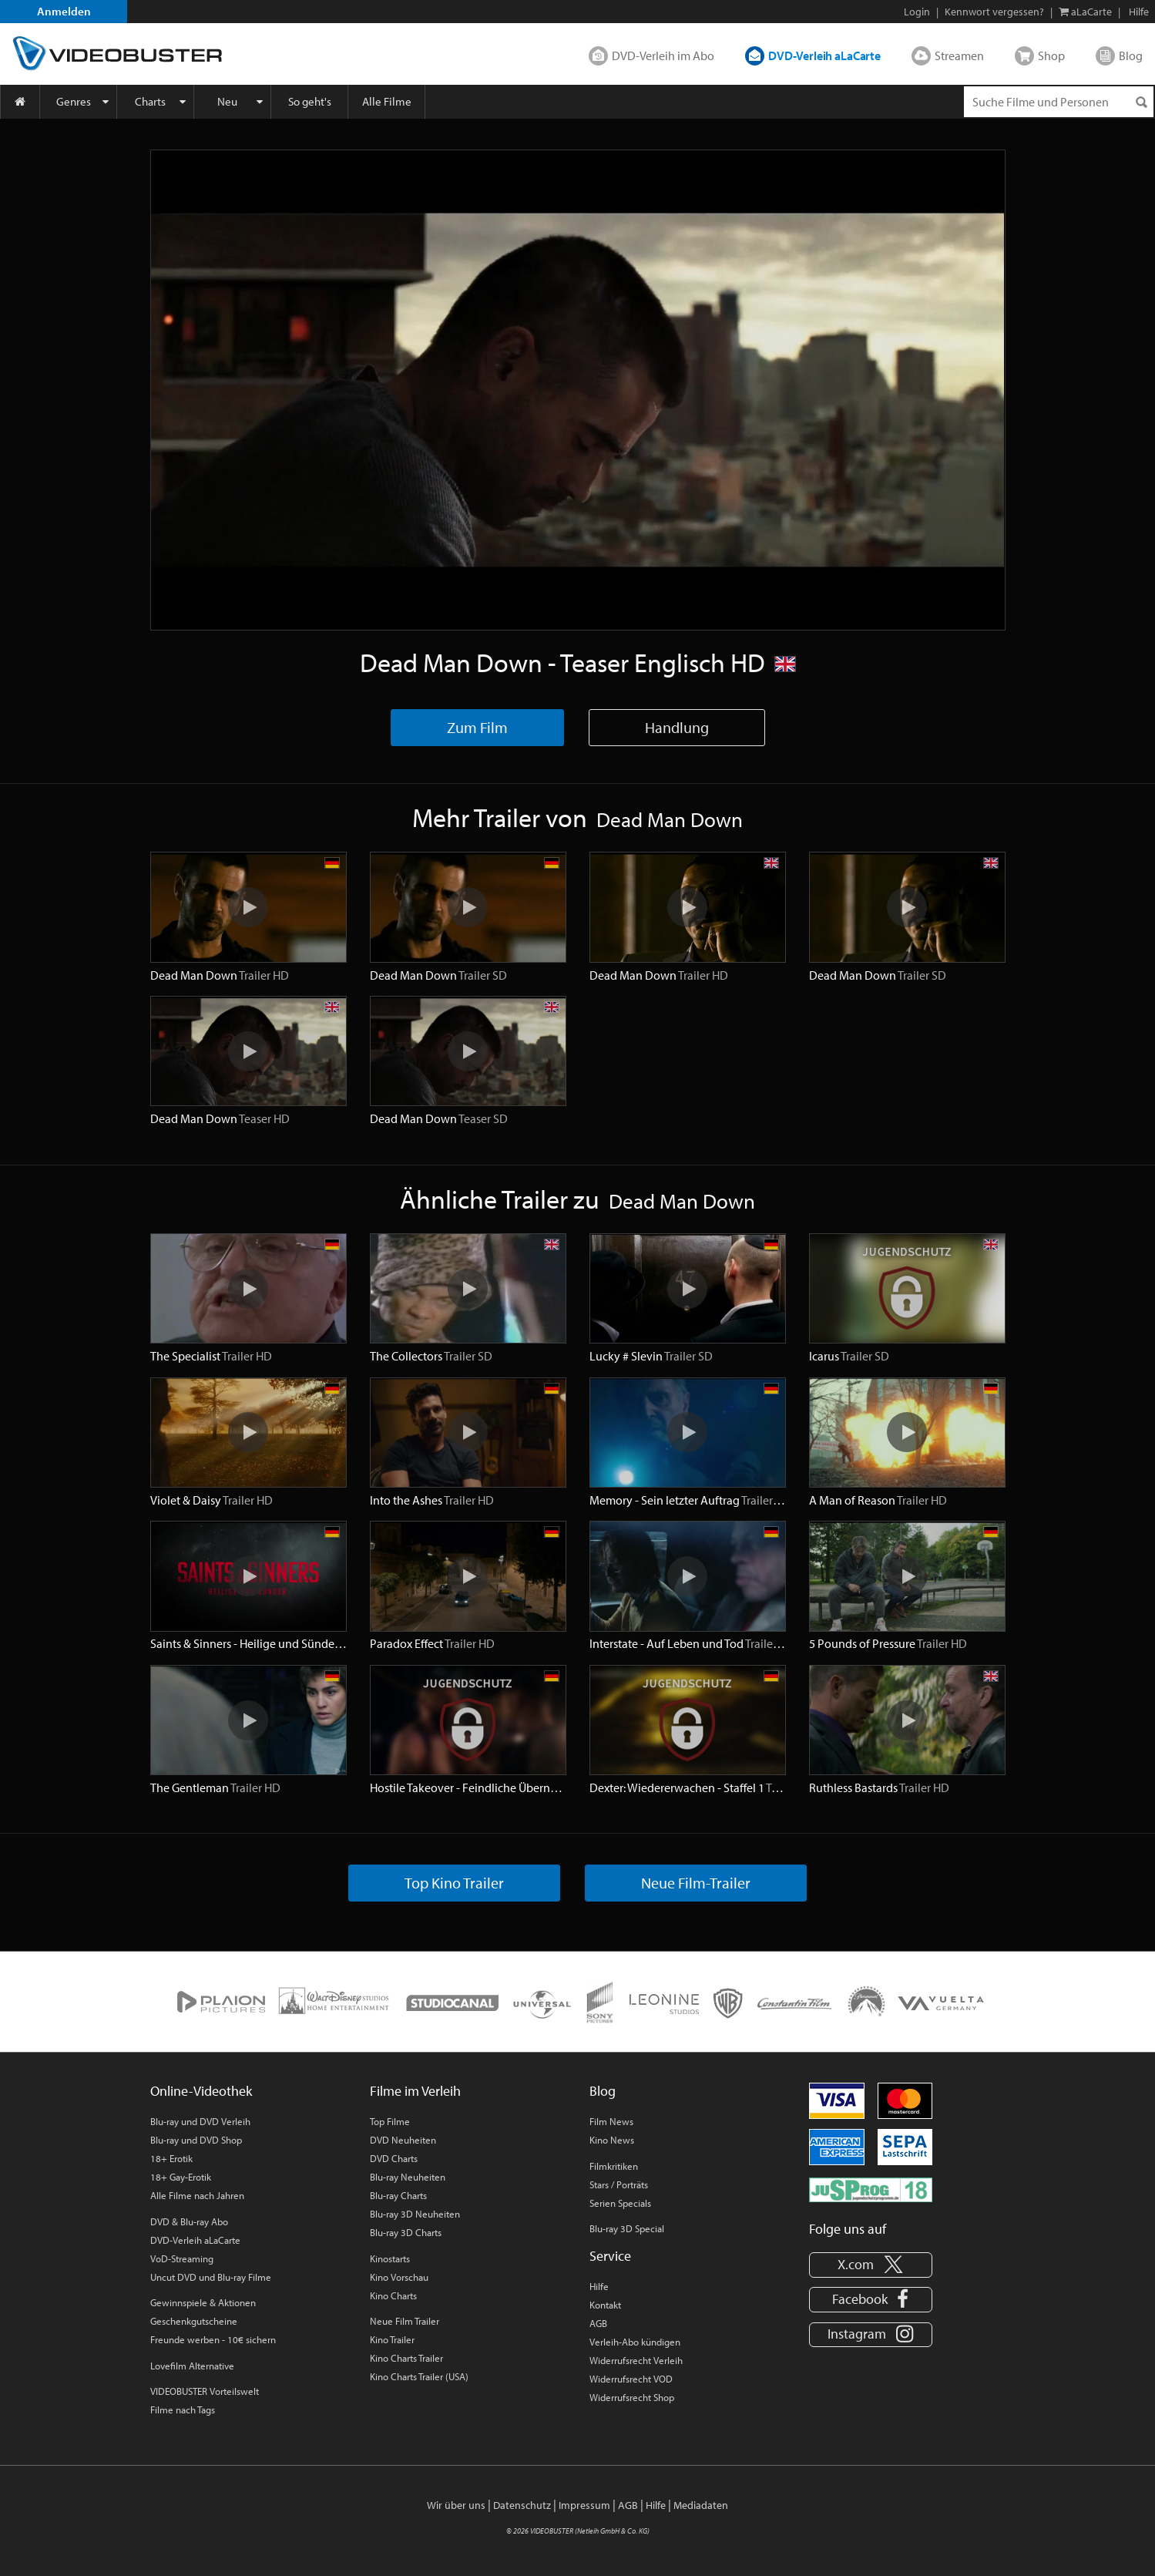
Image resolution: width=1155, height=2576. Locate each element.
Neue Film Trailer (404, 2321)
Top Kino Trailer (454, 1882)
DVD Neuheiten (403, 2140)
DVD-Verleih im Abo (663, 55)
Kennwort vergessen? (994, 11)
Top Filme (390, 2121)
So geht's (309, 101)
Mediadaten (700, 2505)
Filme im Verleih (415, 2091)
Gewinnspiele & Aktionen (203, 2302)
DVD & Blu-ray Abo (189, 2221)
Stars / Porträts (618, 2184)
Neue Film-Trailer (695, 1882)
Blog (1131, 55)
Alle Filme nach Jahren (197, 2195)
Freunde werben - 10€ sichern (213, 2339)
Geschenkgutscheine (193, 2321)
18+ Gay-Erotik (180, 2177)
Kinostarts (390, 2258)
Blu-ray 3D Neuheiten (415, 2214)
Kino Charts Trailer (406, 2358)
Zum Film (477, 727)
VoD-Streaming (181, 2258)
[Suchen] (1141, 102)
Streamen (959, 55)
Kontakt (605, 2305)
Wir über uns (456, 2505)
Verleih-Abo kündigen (634, 2342)
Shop (1051, 55)
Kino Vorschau (399, 2277)
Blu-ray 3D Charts (406, 2232)
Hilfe (599, 2286)
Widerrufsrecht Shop (631, 2397)
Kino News (611, 2140)
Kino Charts (393, 2295)
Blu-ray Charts (398, 2195)
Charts (150, 101)
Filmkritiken (613, 2166)
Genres (73, 101)
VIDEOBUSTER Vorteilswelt (204, 2391)
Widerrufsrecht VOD (631, 2379)
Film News (611, 2121)
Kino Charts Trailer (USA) (419, 2376)
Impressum (584, 2505)
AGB (598, 2323)
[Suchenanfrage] (1058, 101)
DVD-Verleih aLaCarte (824, 55)
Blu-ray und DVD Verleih (200, 2121)
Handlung (677, 727)
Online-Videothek (201, 2091)
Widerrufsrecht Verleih (636, 2360)
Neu (227, 101)
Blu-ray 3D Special (626, 2228)
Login (917, 11)
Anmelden (64, 11)
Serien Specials (620, 2203)
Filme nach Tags (182, 2409)
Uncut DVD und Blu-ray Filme (210, 2277)
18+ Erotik (171, 2158)
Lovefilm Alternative (192, 2365)
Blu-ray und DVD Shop (196, 2140)
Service (610, 2256)
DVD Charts (394, 2158)
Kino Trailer (392, 2339)
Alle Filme (386, 101)
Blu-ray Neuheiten (407, 2177)
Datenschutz (522, 2505)
